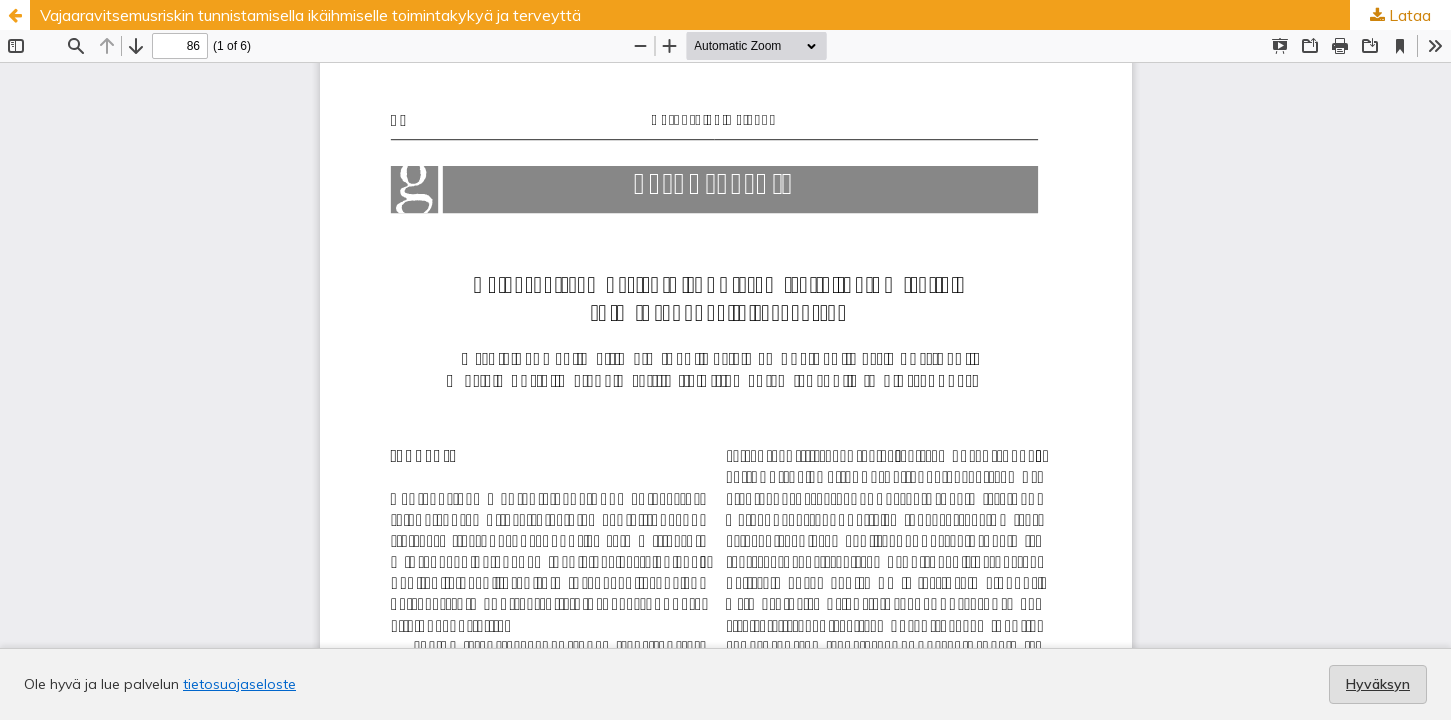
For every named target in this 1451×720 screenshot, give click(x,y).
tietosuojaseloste (239, 684)
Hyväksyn (1378, 684)
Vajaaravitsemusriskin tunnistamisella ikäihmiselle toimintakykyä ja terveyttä (310, 15)
